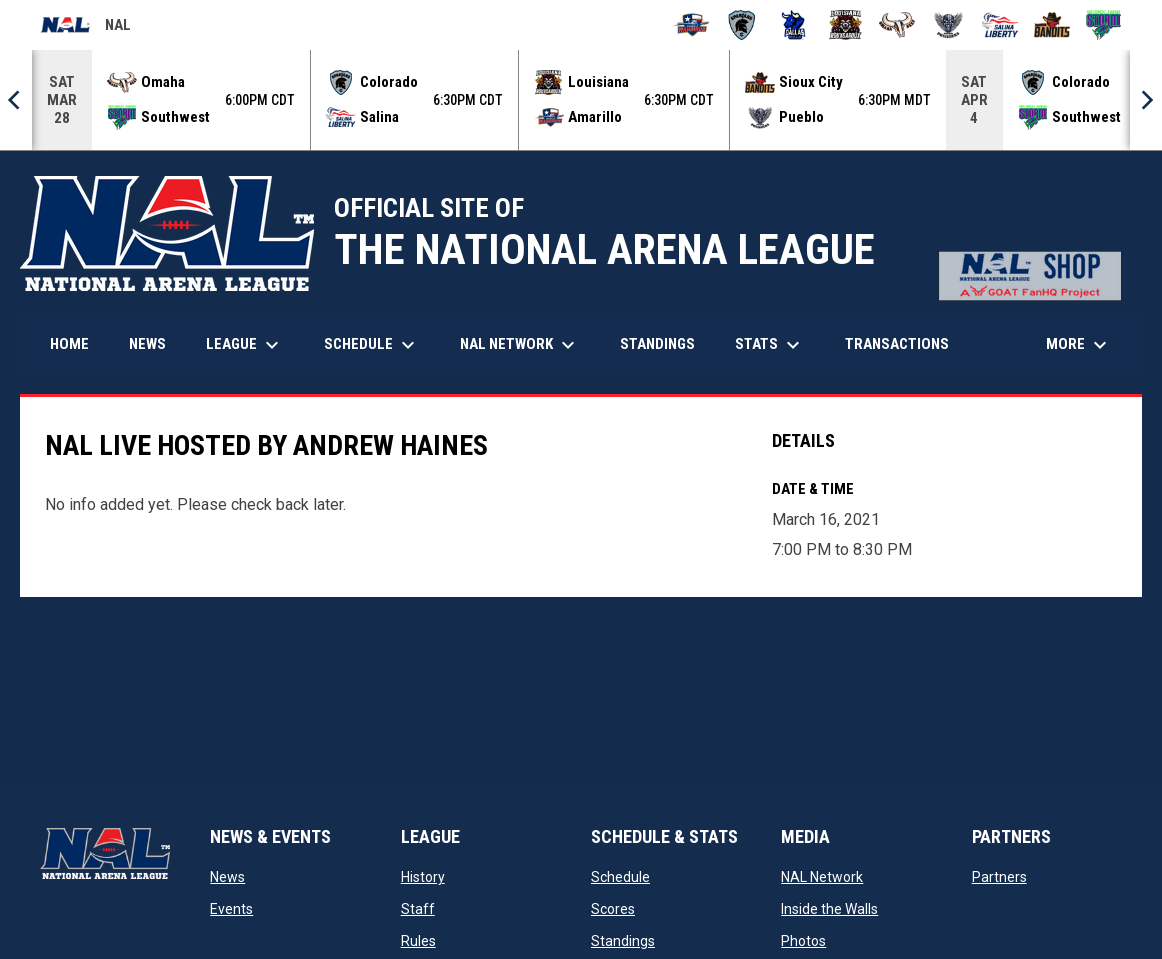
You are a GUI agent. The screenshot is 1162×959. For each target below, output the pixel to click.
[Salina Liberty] (1000, 25)
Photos (803, 941)
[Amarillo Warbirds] (690, 25)
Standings (623, 941)
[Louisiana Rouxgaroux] (845, 25)
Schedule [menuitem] (372, 345)
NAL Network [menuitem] (527, 345)
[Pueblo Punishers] (948, 25)
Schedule (620, 877)
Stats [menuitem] (770, 345)
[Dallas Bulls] (793, 25)
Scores (613, 909)
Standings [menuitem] (657, 344)
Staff (418, 909)
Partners (999, 877)
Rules (418, 941)
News (227, 877)
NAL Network (822, 877)
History (423, 877)
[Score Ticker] (581, 100)
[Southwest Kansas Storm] (1103, 25)
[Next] (1146, 100)
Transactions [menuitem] (897, 344)
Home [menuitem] (69, 344)
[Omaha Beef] (897, 25)
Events (231, 909)
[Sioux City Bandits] (1052, 25)
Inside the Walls (829, 909)
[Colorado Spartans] (742, 25)
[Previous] (16, 100)
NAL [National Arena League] (85, 28)
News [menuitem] (147, 344)
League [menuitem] (245, 345)
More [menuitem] (1079, 345)
